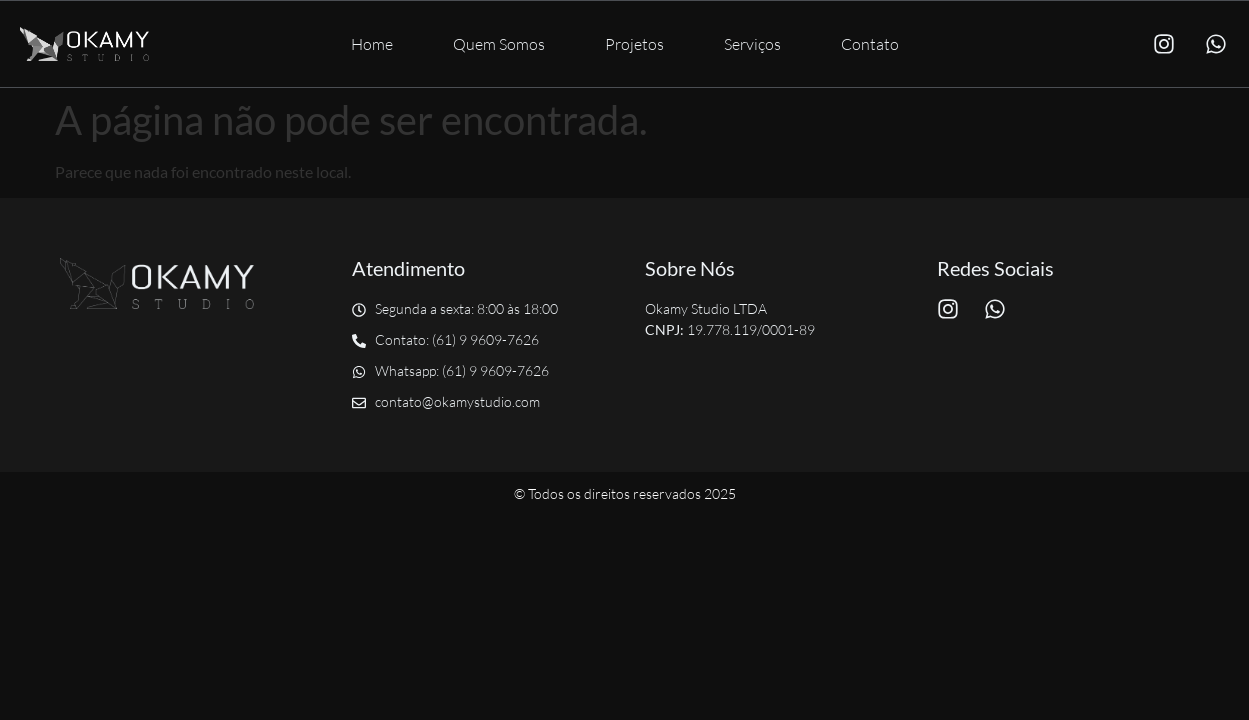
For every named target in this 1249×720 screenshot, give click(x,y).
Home (372, 44)
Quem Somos (499, 44)
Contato (870, 44)
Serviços (752, 44)
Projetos (634, 44)
